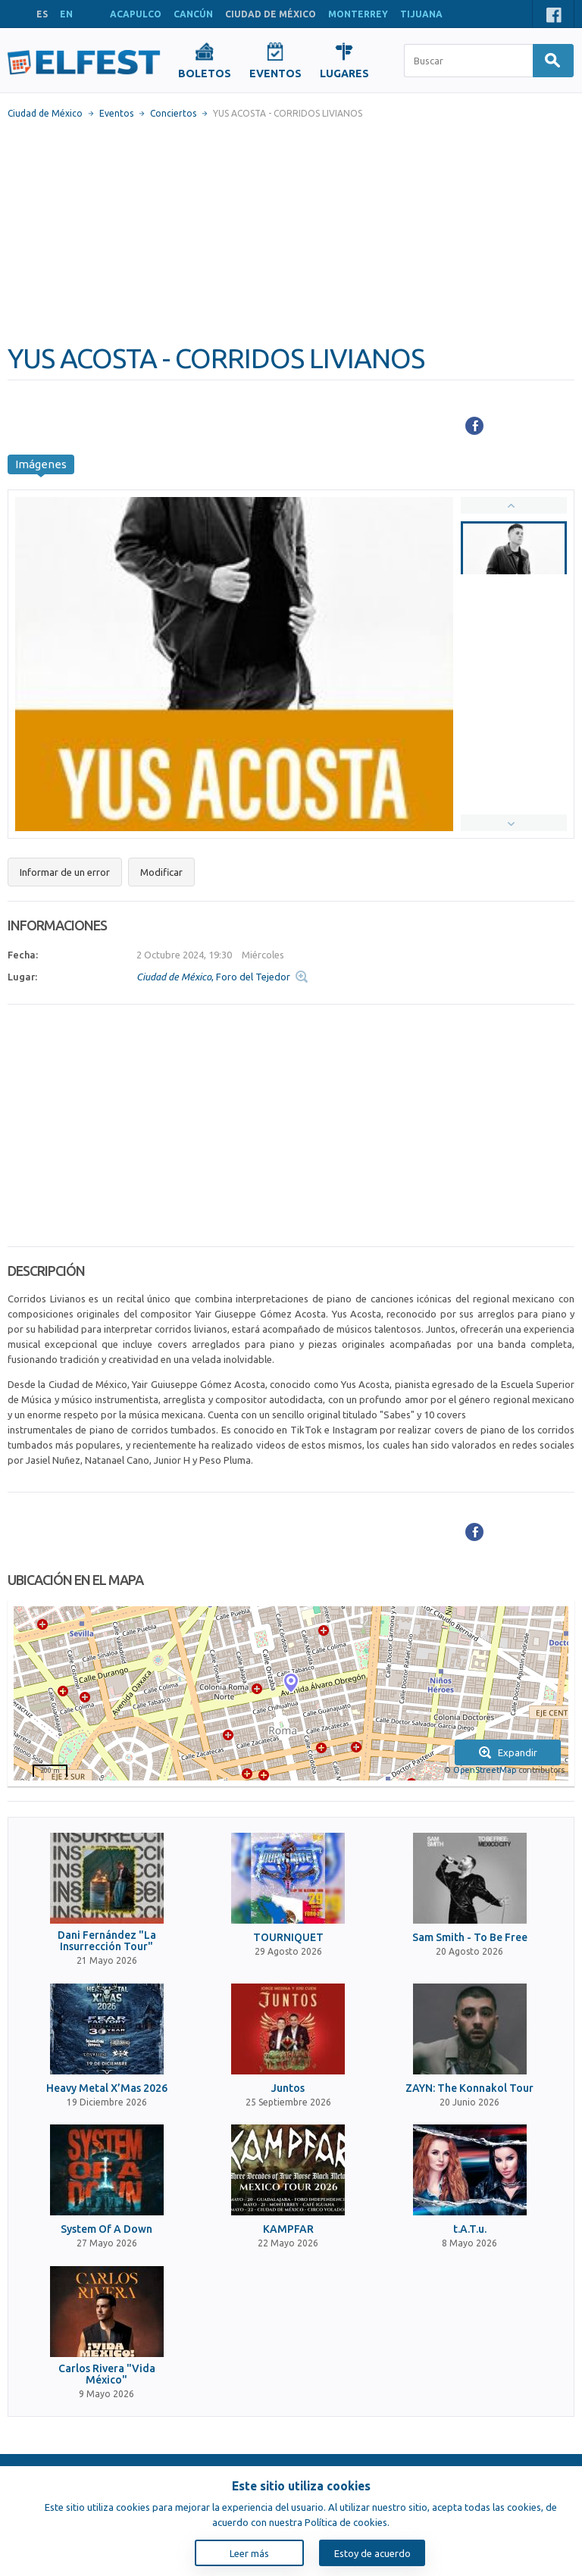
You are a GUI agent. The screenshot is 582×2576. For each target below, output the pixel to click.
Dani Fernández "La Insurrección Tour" (107, 1941)
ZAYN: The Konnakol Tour (469, 2088)
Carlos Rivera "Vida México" (106, 2374)
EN (66, 14)
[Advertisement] (291, 231)
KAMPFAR (288, 2229)
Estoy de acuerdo (372, 2553)
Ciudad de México (45, 113)
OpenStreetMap (484, 1769)
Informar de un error (65, 872)
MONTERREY (358, 14)
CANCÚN (193, 14)
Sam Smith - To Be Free (469, 1937)
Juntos (288, 2088)
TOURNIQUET (288, 1937)
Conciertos (173, 113)
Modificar (161, 872)
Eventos (116, 113)
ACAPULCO (135, 14)
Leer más (249, 2553)
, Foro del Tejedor (213, 976)
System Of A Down (106, 2229)
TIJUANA (421, 14)
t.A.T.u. (470, 2229)
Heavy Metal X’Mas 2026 (106, 2088)
